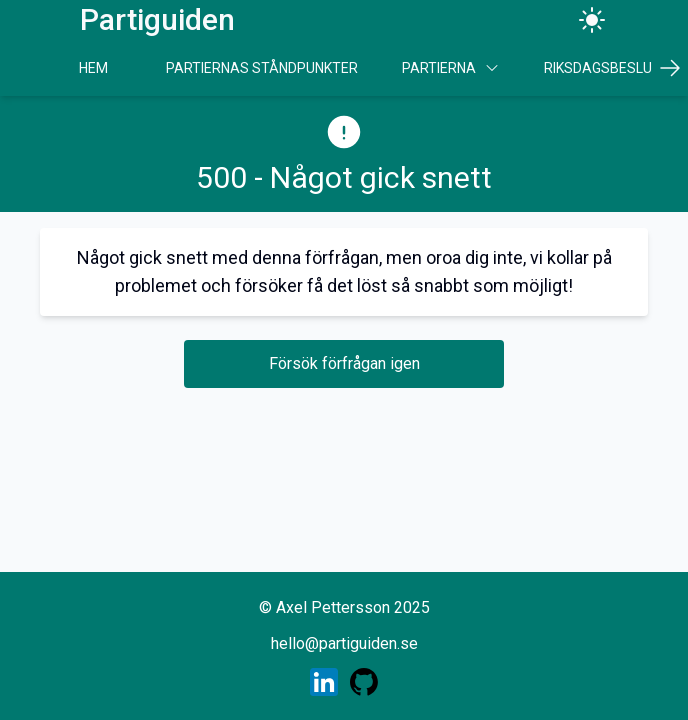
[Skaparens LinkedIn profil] (324, 682)
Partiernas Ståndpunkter (262, 68)
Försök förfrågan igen (344, 363)
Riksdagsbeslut (602, 68)
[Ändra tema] (592, 20)
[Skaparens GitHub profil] (364, 682)
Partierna (451, 68)
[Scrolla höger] (670, 68)
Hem (93, 68)
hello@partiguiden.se (344, 643)
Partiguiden (157, 19)
